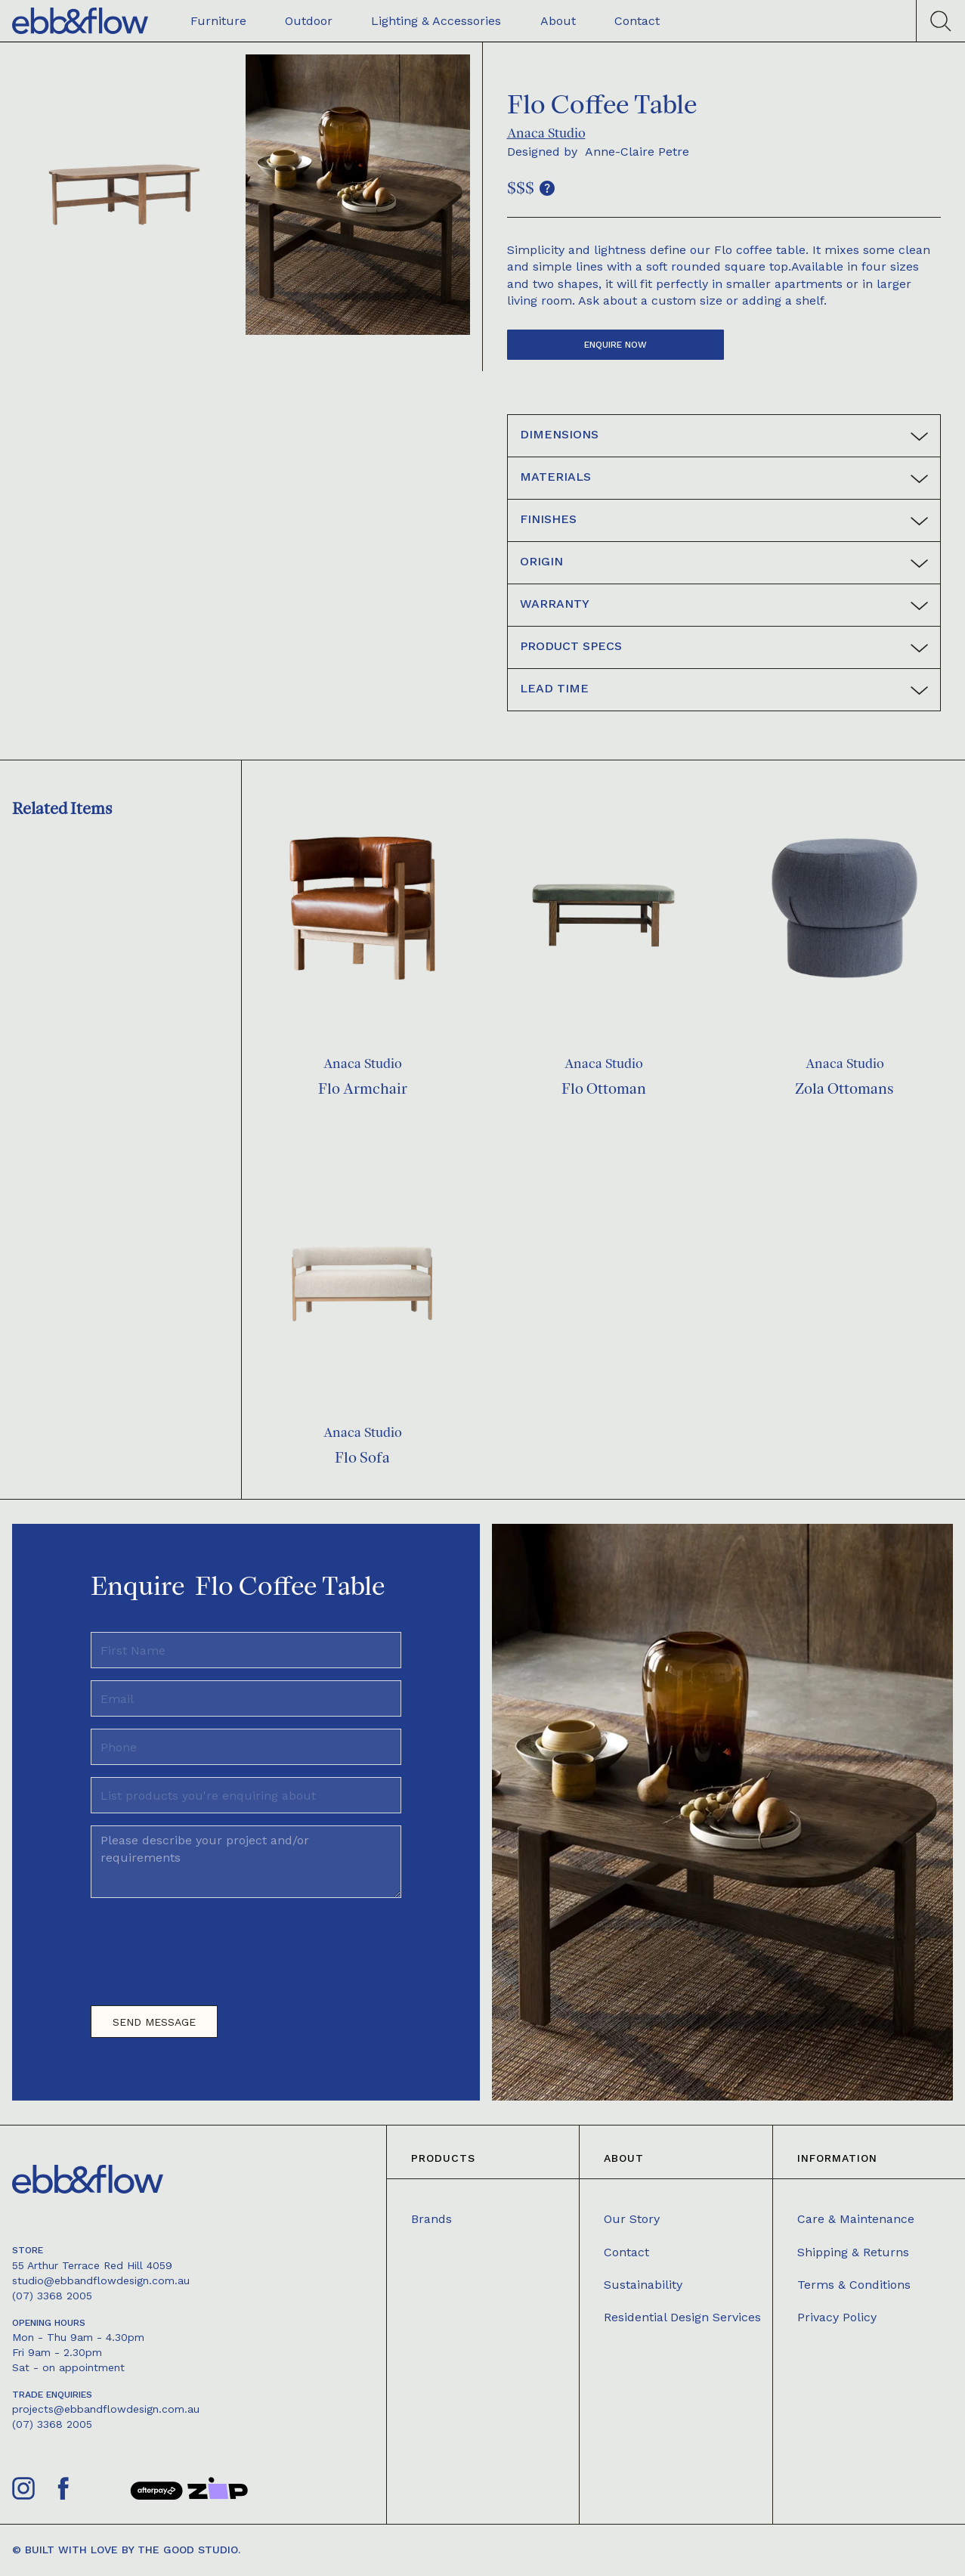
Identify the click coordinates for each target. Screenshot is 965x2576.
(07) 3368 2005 (52, 2296)
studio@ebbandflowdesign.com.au (101, 2280)
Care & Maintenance (855, 2219)
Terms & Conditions (854, 2284)
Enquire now (615, 344)
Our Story (632, 2219)
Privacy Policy (837, 2317)
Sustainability (643, 2284)
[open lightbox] (124, 194)
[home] (80, 21)
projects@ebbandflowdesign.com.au (105, 2409)
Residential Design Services (682, 2317)
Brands (431, 2219)
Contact (626, 2252)
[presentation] (205, 1945)
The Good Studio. (189, 2549)
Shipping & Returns (853, 2252)
